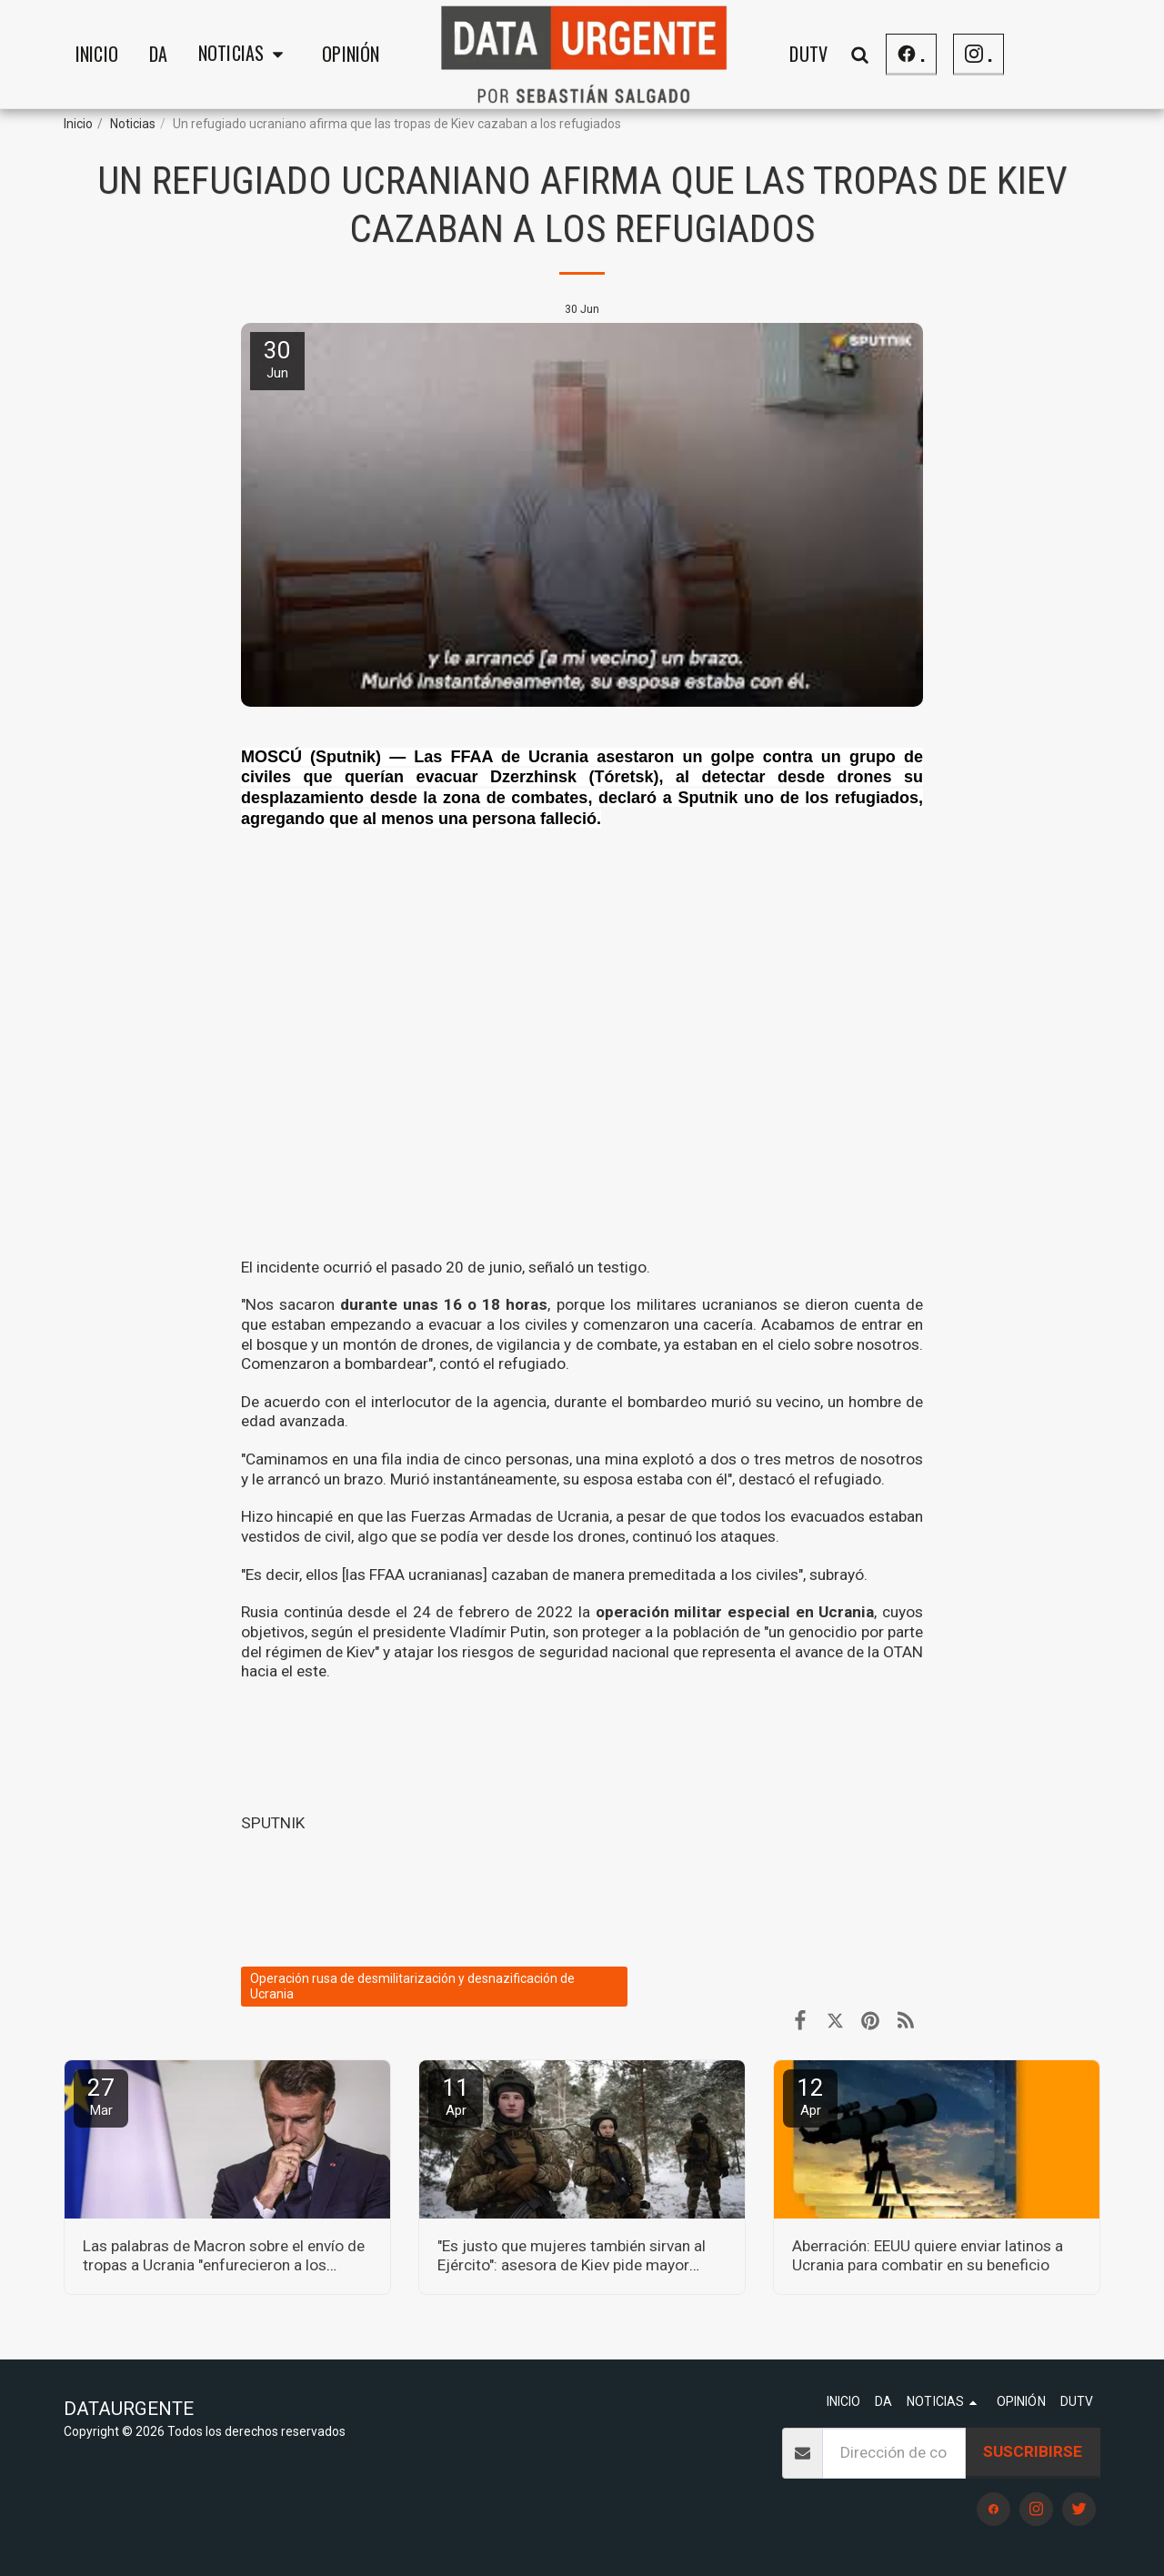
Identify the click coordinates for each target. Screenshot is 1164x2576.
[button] (245, 54)
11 (455, 2096)
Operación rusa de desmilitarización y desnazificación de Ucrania (412, 1986)
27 (101, 2096)
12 (810, 2096)
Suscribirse (1032, 2451)
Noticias (133, 123)
